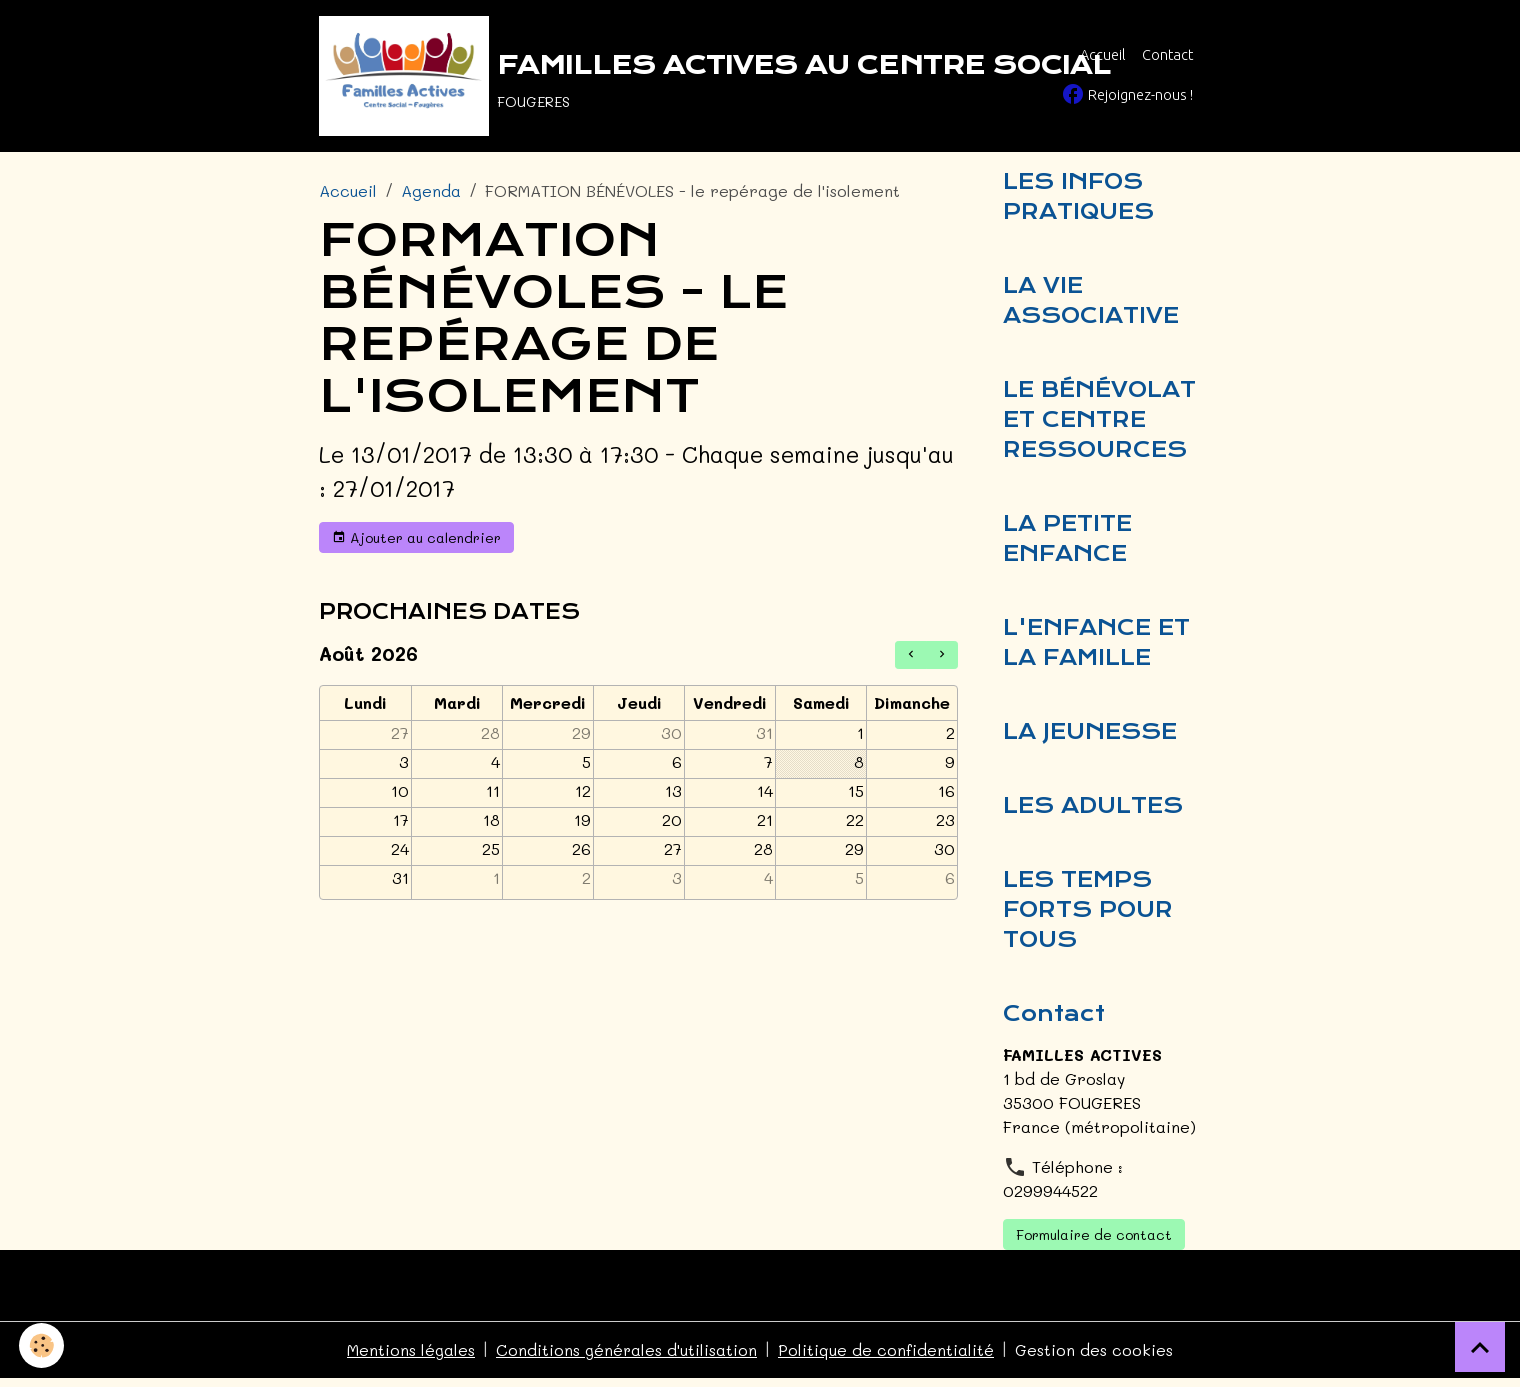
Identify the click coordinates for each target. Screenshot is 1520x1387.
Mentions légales (409, 1358)
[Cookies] (42, 1345)
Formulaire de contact (1094, 1243)
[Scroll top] (1480, 1347)
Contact (1167, 55)
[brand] (640, 76)
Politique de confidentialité (888, 1358)
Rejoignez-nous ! (1127, 94)
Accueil (1103, 55)
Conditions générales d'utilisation (626, 1358)
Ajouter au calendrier (416, 537)
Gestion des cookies (1097, 1358)
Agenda (431, 190)
